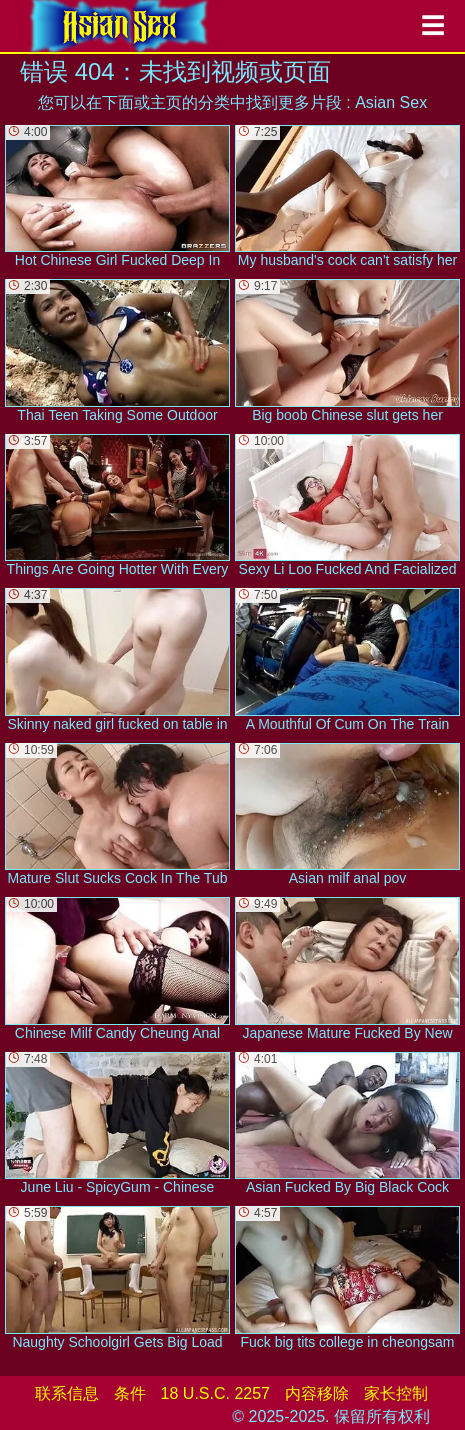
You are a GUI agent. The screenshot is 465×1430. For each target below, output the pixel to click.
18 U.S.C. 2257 (215, 1393)
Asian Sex (391, 102)
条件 (130, 1393)
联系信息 (67, 1393)
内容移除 (317, 1393)
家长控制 (396, 1393)
